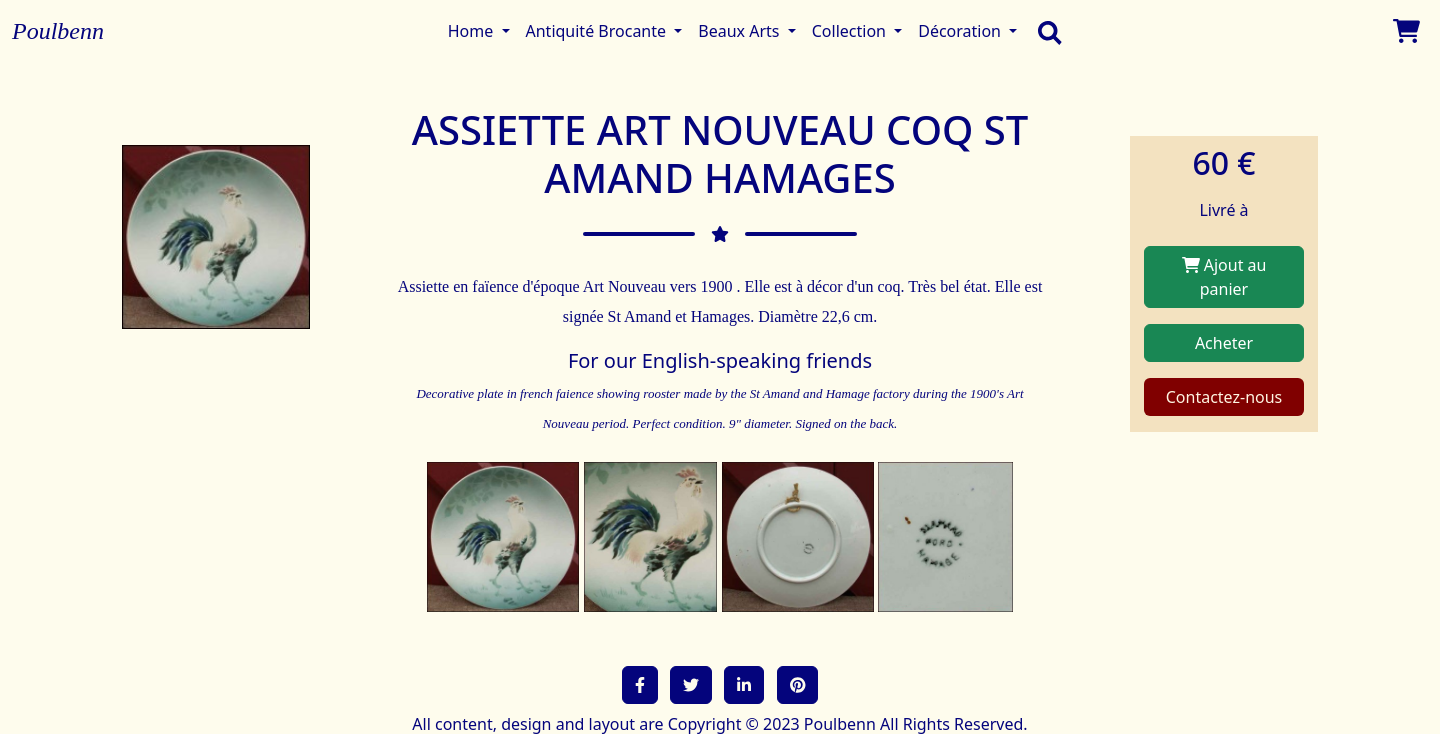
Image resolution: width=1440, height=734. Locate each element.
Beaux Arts (740, 31)
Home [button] (473, 31)
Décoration (961, 31)
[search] (1045, 31)
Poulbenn (58, 31)
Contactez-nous (1224, 397)
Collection (851, 31)
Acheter (1224, 343)
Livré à (1223, 210)
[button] (640, 685)
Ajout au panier (1224, 277)
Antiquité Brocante (598, 31)
